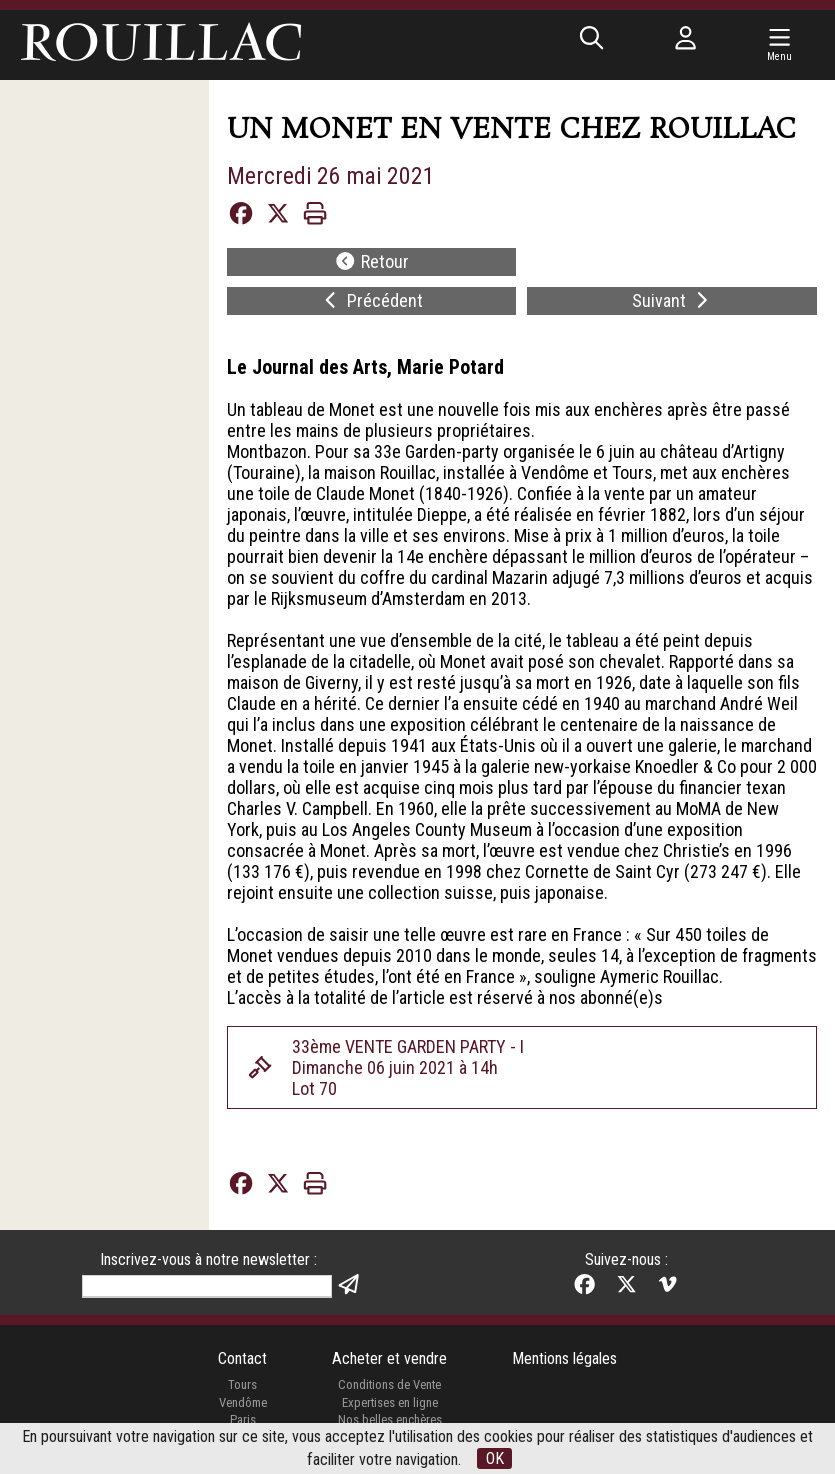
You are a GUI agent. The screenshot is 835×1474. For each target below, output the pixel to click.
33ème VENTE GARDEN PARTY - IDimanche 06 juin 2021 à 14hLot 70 (408, 1067)
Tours (242, 1384)
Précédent (371, 300)
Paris (243, 1419)
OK (495, 1458)
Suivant (672, 300)
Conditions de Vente (389, 1384)
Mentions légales (564, 1358)
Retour (371, 261)
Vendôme (243, 1402)
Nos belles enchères (390, 1419)
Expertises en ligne (390, 1402)
